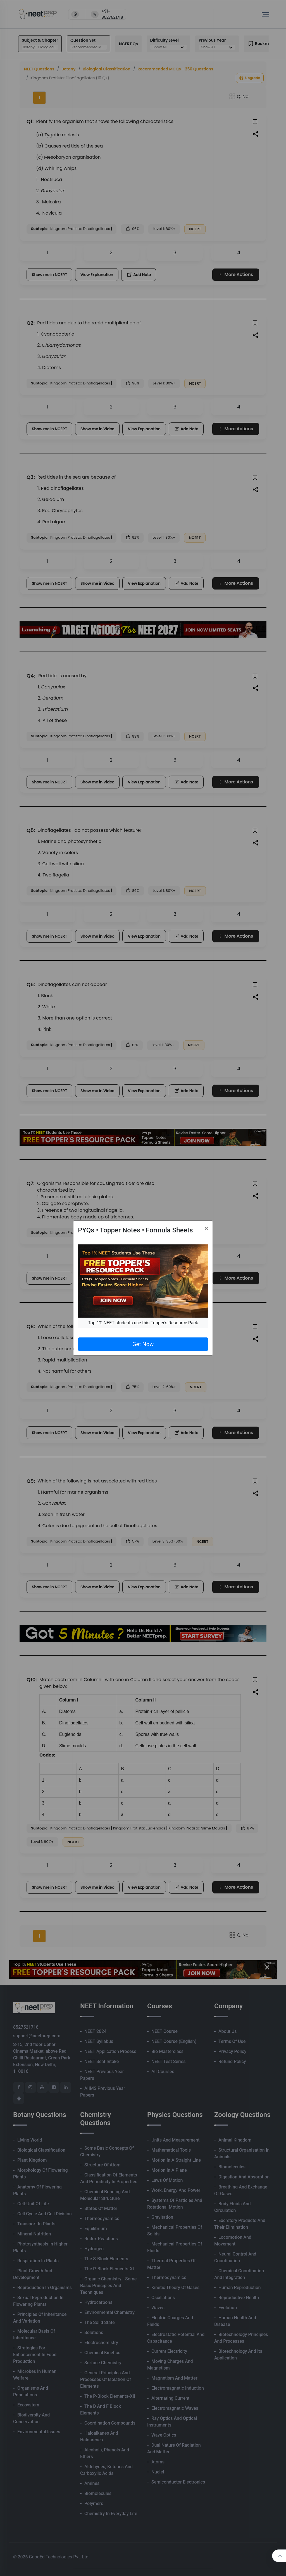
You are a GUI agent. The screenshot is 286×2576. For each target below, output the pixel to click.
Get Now (143, 1344)
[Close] (206, 1228)
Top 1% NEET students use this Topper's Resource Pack (143, 1322)
